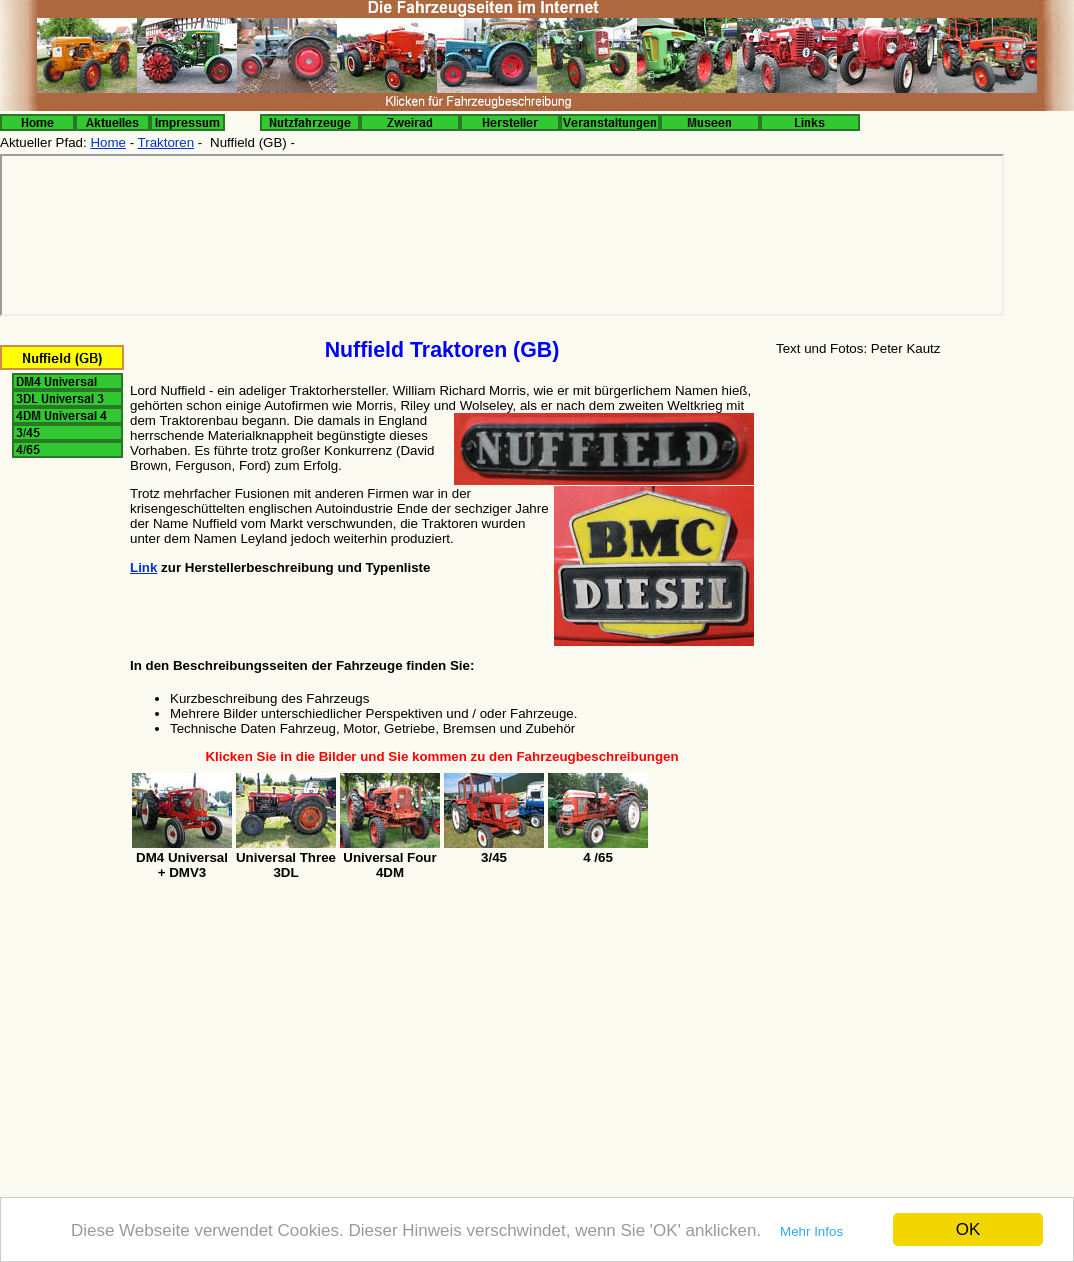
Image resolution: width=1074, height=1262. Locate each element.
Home (108, 142)
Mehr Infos (811, 1231)
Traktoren (166, 142)
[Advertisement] (924, 519)
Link (143, 567)
